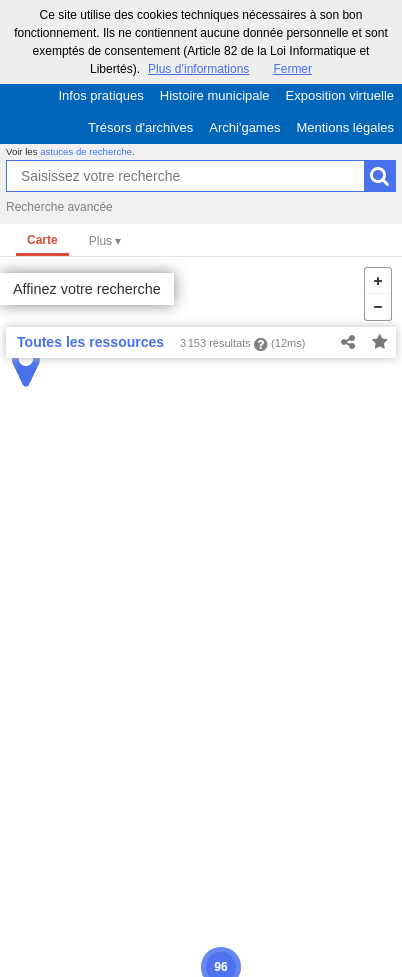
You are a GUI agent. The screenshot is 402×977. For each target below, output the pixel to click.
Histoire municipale (215, 95)
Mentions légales (345, 127)
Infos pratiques (101, 95)
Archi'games (244, 127)
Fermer (292, 69)
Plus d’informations (198, 69)
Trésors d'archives (140, 127)
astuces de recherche (86, 151)
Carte (42, 240)
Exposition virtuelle (340, 95)
